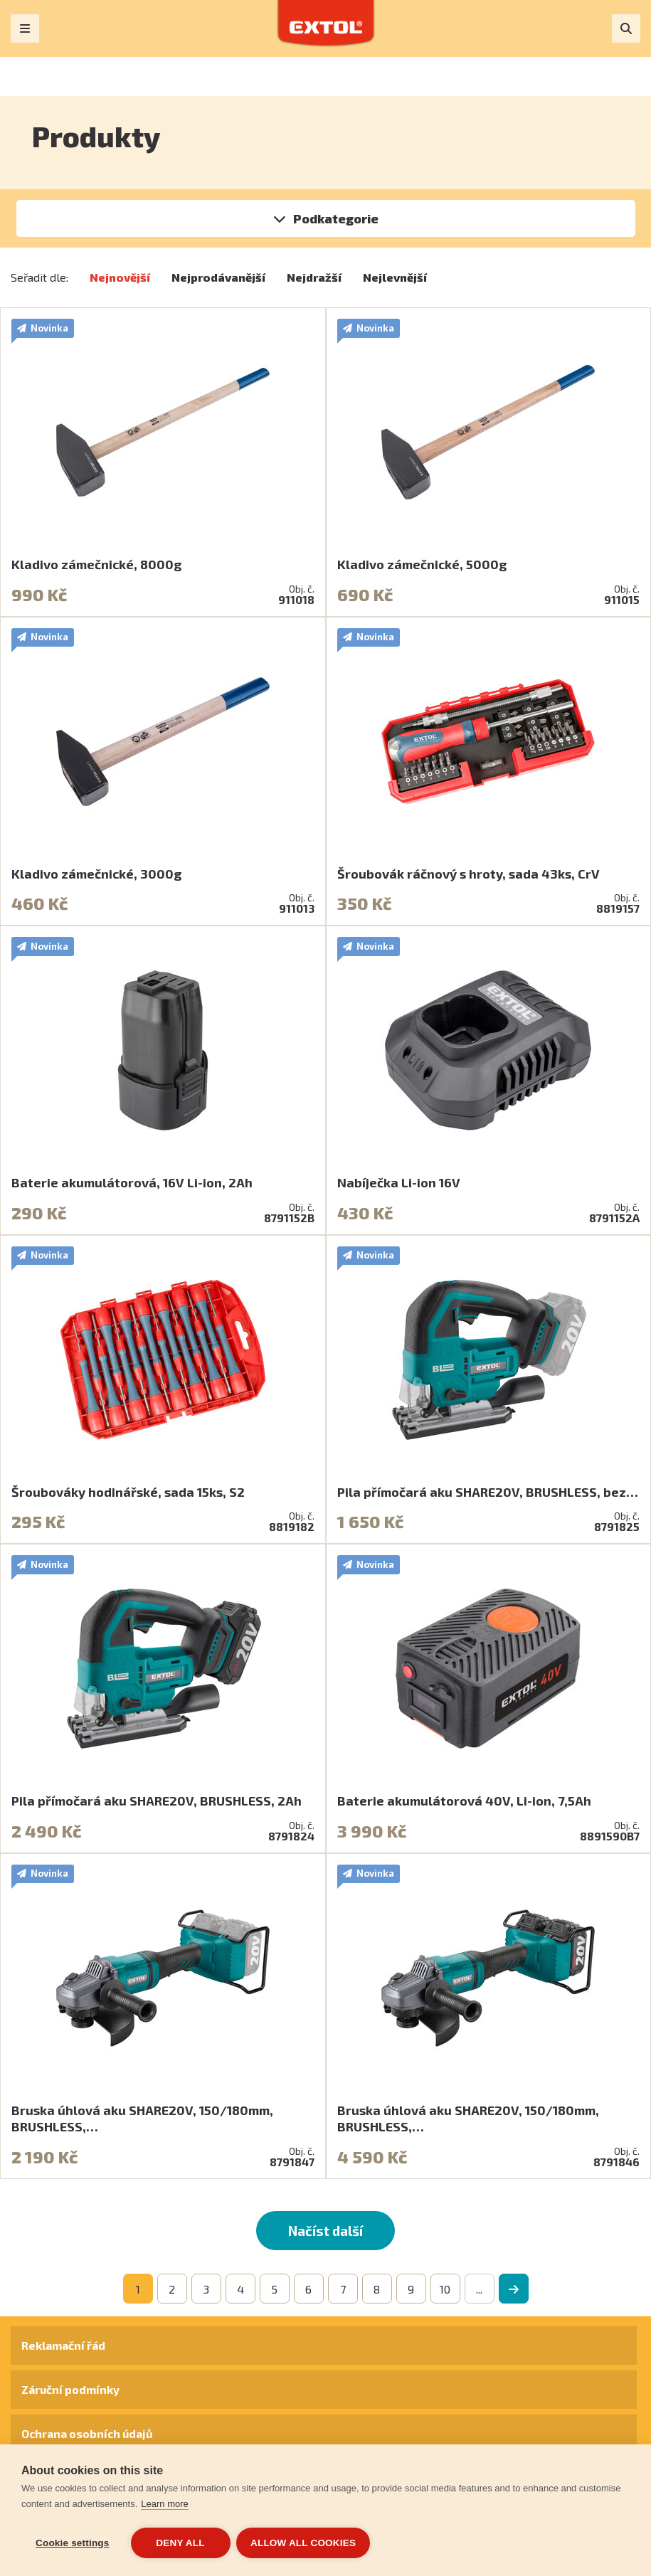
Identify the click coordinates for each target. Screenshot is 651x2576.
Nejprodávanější (218, 277)
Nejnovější (120, 277)
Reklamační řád (63, 2345)
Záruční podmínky (70, 2389)
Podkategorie (336, 218)
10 (445, 2289)
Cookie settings (73, 2543)
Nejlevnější (395, 277)
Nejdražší (314, 277)
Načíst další (325, 2230)
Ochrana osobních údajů (86, 2433)
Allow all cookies (304, 2543)
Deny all (180, 2543)
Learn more (164, 2505)
